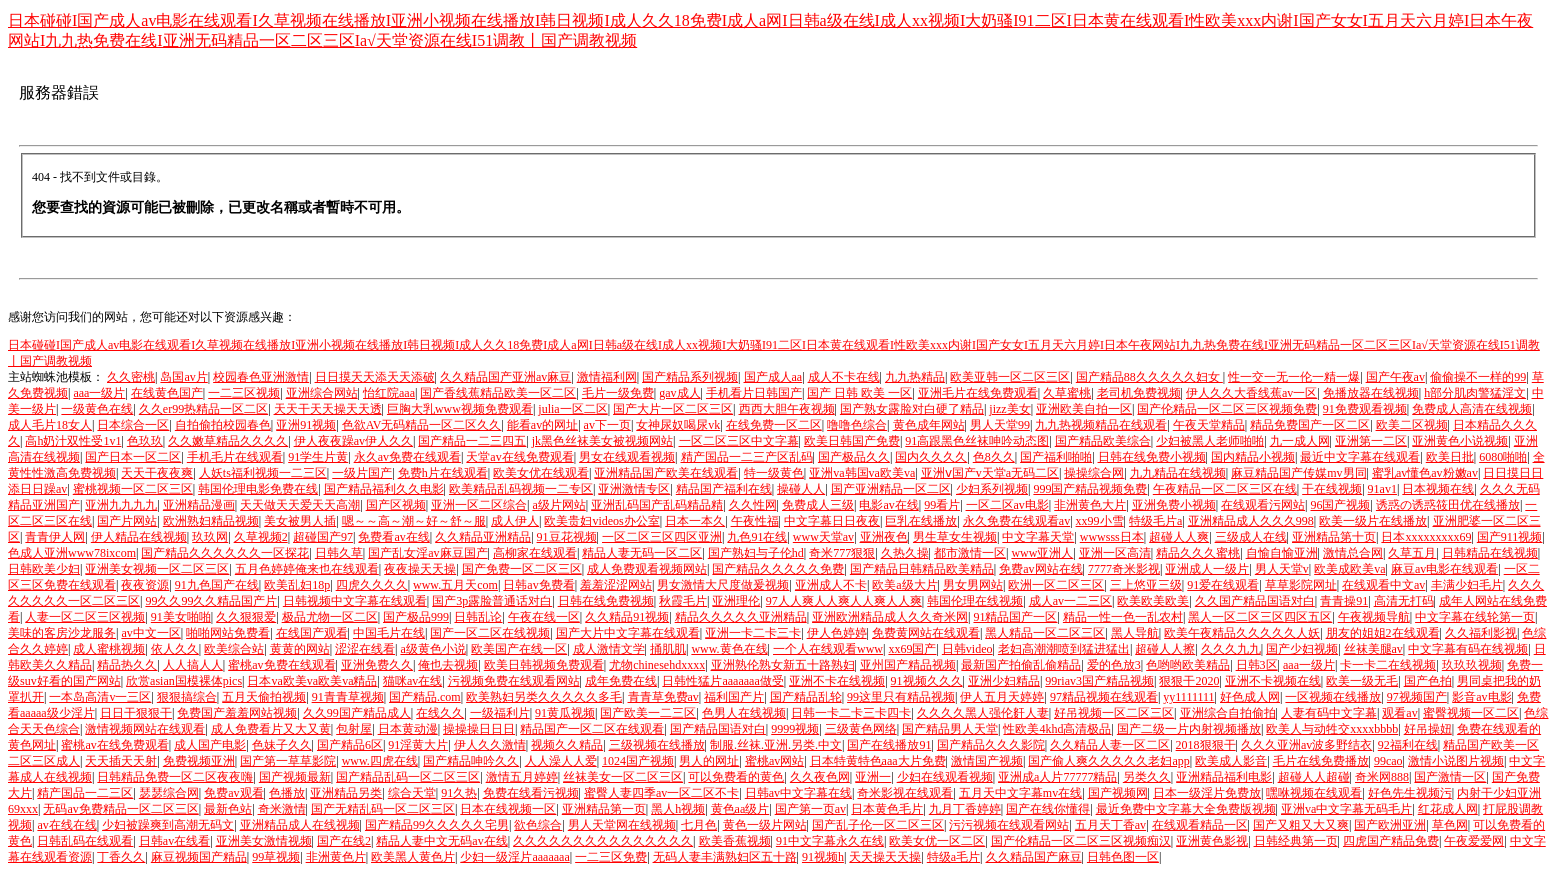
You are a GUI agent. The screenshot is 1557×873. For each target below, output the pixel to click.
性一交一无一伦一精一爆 (1294, 377)
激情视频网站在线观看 (145, 729)
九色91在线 (757, 537)
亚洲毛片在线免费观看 (978, 393)
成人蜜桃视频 (109, 649)
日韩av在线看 (174, 841)
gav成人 (679, 393)
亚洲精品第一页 (604, 809)
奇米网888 (1382, 777)
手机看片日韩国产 (754, 393)
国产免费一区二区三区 (522, 569)
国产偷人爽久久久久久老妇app (1108, 761)
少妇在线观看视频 (945, 777)
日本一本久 (695, 521)
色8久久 (994, 457)
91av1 (1382, 489)
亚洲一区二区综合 (479, 505)
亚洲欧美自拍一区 (1084, 409)
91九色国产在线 (217, 585)
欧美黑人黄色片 (413, 857)
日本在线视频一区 (508, 809)
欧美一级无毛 (1362, 681)
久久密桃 (131, 377)
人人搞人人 (193, 665)
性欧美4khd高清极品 (1057, 729)
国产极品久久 (854, 457)
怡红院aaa (389, 393)
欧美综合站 (234, 649)
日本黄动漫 (408, 729)
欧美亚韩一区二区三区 (1010, 377)
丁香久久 (121, 857)
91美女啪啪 (181, 617)
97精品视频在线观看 (1104, 697)
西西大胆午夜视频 (787, 409)
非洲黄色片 (336, 857)
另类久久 (1147, 777)
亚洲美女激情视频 (264, 841)
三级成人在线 (1251, 537)
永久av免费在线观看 (407, 457)
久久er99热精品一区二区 (203, 409)
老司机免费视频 (1139, 393)
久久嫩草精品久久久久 (228, 441)
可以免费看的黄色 (736, 777)
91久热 (459, 793)
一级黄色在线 (97, 409)
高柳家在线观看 (535, 553)
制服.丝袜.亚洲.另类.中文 (776, 745)
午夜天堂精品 (1209, 425)
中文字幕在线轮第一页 (1475, 617)
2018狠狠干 (1206, 745)
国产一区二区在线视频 (490, 633)
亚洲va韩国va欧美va (862, 473)
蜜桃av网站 (774, 761)
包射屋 (354, 729)
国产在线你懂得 (1048, 809)
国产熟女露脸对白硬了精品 (912, 409)
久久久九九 (1231, 649)
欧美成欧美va (1349, 569)
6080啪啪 (1503, 457)
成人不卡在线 (844, 377)
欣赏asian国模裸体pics (184, 681)
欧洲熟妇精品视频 (211, 521)
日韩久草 (339, 553)
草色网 (1450, 825)
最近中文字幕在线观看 (1360, 457)
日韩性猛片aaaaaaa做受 (722, 681)
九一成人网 (1300, 441)
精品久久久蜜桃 (1198, 553)
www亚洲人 (1042, 553)
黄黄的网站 (300, 649)
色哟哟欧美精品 (1188, 665)
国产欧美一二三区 (648, 713)
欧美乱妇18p (297, 585)
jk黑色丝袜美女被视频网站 (602, 441)
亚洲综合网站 (322, 393)
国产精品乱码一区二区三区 (408, 777)
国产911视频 (1510, 537)
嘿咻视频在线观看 (1314, 793)
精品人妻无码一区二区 (642, 553)
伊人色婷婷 (837, 633)
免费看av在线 (393, 537)
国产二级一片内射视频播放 (1189, 729)
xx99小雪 (1100, 521)
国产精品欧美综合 (1103, 441)
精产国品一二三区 (85, 793)
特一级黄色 (774, 473)
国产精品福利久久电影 (384, 489)
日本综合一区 (133, 425)
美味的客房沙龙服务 (62, 633)
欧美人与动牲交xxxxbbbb (1332, 729)
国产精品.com (425, 697)
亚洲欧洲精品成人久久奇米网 (890, 617)
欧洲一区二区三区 (1056, 585)
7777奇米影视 (1124, 569)
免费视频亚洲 (199, 761)
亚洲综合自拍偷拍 (1228, 713)
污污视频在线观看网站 (1009, 825)
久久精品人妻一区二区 (1110, 745)
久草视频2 (261, 537)
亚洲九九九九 (121, 505)
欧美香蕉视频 (735, 841)
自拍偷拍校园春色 (223, 425)
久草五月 (1412, 553)
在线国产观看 (312, 633)
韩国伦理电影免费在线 (258, 489)
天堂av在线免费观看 (519, 457)
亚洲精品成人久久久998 (1251, 521)
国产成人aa (773, 377)
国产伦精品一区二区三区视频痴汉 (1081, 841)
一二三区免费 (611, 857)
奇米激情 (282, 809)
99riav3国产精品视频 (1099, 681)
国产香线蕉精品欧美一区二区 (498, 393)
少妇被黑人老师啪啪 (1210, 441)
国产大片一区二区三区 (673, 409)
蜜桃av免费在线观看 (281, 665)
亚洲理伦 (736, 601)
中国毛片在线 (389, 633)
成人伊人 (515, 521)
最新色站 (228, 809)
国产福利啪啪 (1056, 457)
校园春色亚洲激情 (261, 377)
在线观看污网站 (1263, 505)
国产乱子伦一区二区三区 (878, 825)
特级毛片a (1155, 521)
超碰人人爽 (1179, 537)
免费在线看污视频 (531, 793)
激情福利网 (607, 377)
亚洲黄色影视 (1212, 841)
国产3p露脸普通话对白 (492, 601)
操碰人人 (801, 489)
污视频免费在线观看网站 (514, 681)
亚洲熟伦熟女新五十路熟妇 (783, 665)
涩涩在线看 (365, 649)
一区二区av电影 (1007, 505)
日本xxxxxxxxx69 (1426, 537)
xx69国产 (912, 649)
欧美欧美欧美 (1153, 601)
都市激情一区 (970, 553)
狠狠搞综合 (187, 697)
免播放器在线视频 (1371, 393)
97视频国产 (1417, 697)
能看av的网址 (542, 425)
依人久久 (175, 649)
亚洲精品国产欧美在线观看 (666, 473)
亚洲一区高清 (1115, 553)
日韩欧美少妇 (44, 569)
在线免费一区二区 (774, 425)
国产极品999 (416, 617)
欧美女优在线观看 (541, 473)
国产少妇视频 (1302, 649)
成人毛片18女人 (50, 425)
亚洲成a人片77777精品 (1057, 777)
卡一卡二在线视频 (1388, 665)
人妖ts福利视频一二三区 (263, 473)
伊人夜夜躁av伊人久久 (353, 441)
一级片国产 (362, 473)
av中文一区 (150, 633)
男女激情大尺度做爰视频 (723, 585)
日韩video (967, 649)
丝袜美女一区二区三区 (623, 777)
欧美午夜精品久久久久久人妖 (1242, 633)
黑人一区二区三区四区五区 (1260, 617)
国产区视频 (396, 505)
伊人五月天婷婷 (1002, 697)
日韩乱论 (478, 617)
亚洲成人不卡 (831, 585)
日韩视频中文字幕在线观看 (355, 601)
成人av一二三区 (1070, 601)
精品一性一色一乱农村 (1123, 617)
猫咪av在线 (412, 681)
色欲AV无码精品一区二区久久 (422, 425)
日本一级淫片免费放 (1207, 793)
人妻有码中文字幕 (1329, 713)
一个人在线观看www (828, 649)
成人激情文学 (609, 649)
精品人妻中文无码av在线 (441, 841)
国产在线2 (344, 841)
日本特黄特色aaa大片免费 (878, 761)
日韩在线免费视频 (606, 601)
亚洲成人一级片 (1207, 569)
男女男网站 (973, 585)
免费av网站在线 (1040, 569)
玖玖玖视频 (1472, 665)
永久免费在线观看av (1016, 521)
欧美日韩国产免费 (852, 441)
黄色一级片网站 (765, 825)
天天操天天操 (885, 857)
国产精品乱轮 (806, 697)
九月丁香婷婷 (965, 809)
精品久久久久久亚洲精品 (741, 617)
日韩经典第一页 (1296, 841)
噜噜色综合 (857, 425)
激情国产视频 (987, 761)
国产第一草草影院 (288, 761)
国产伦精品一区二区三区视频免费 (1227, 409)
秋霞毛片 (683, 601)
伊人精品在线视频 (139, 537)
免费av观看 (233, 793)
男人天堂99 (1000, 425)
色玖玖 (145, 441)
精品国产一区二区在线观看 (592, 729)
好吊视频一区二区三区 (1114, 713)
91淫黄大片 (418, 745)
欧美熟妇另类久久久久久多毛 (544, 697)
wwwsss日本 (1112, 537)
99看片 (942, 505)
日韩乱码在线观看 (85, 841)
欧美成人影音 (1231, 761)
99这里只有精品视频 (901, 697)
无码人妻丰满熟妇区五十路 (725, 857)
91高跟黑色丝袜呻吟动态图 (977, 441)
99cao (1388, 761)
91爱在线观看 (1223, 585)
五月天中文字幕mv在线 (1020, 793)
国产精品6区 (350, 745)
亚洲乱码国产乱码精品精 (657, 505)
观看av (1399, 713)
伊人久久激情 (490, 745)
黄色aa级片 (740, 809)
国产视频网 (1118, 793)
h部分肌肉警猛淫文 (1475, 393)
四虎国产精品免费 (1391, 841)
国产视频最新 (295, 777)
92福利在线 (1408, 745)
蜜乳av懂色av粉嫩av (1425, 473)
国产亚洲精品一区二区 (891, 489)
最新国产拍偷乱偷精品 (1021, 665)
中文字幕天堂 (1038, 537)
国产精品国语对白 (718, 729)
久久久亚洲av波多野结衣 (1306, 745)
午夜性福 (755, 521)
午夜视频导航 (1374, 617)
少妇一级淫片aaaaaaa (514, 857)
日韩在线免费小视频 (1152, 457)
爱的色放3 (1114, 665)
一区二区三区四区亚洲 (662, 537)
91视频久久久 (927, 681)
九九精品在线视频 (1178, 473)
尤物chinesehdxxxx (657, 665)
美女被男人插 (300, 521)
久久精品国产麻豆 (1034, 857)
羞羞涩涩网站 (616, 585)
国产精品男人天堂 (950, 729)
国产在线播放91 (889, 745)
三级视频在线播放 (657, 745)
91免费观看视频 (1365, 409)
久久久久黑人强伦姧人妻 (983, 713)
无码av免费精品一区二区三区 (120, 809)
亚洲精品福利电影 (1224, 777)
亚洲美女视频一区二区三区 (157, 569)
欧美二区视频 (1412, 425)
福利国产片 (734, 697)
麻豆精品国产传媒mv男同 (1298, 473)
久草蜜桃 (1067, 393)
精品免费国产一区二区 (1310, 425)
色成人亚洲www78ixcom (72, 553)
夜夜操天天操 (420, 569)
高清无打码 (1404, 601)
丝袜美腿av (1373, 649)
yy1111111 (1188, 697)
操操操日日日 (479, 729)
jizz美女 (1009, 409)
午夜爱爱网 (1474, 841)
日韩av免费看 (538, 585)
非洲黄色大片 (1090, 505)
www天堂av (823, 537)
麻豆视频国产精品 (199, 857)
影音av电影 (1481, 697)
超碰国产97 (323, 537)
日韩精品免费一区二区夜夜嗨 (175, 777)
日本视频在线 (1438, 489)
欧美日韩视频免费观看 (544, 665)
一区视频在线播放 (1333, 697)
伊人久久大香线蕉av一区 (1251, 393)
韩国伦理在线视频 (975, 601)
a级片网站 (558, 505)
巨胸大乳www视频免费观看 (460, 409)
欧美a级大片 (904, 585)
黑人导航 (1135, 633)
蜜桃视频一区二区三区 (133, 489)
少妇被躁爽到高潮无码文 (168, 825)
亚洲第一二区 (1371, 441)
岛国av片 (183, 377)
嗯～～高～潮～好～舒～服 (414, 521)
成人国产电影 (210, 745)
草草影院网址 (1301, 585)
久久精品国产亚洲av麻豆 (505, 377)
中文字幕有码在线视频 (1468, 649)
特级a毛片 (953, 857)
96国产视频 (1340, 505)
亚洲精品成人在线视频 (300, 825)
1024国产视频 (638, 761)
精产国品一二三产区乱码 (747, 457)
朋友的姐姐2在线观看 (1383, 633)
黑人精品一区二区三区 (1045, 633)
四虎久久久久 (372, 585)
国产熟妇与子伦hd (756, 553)
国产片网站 (127, 521)
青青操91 (1344, 601)
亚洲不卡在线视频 (837, 681)
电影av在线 (888, 505)
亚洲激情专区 (634, 489)
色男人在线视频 (744, 713)
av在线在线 (66, 825)
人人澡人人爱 (561, 761)
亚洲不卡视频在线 (1273, 681)
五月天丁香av (1110, 825)
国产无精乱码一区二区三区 (383, 809)
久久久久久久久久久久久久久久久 (603, 841)
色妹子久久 (282, 745)
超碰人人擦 (1165, 649)
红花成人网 (1448, 809)
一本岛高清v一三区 (100, 697)
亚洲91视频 (306, 425)
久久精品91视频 (627, 617)
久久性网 (753, 505)
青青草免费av (663, 697)
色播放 (287, 793)
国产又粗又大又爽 (1301, 825)
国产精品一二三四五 (472, 441)
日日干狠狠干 (136, 713)
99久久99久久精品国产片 (211, 601)
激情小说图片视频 (1456, 761)
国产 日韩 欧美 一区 (859, 393)
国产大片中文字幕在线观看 (628, 633)
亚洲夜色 (884, 537)
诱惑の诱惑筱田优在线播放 (1448, 505)
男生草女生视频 (955, 537)
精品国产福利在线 (724, 489)
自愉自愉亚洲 (1282, 553)
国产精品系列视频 (690, 377)
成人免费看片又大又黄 (271, 729)
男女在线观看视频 (627, 457)
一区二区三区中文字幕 (739, 441)
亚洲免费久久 (377, 665)
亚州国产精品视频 (908, 665)
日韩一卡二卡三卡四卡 (851, 713)
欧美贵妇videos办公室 (601, 521)
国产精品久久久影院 (991, 745)
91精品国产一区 (1015, 617)
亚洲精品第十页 (1334, 537)
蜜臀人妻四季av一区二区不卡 (661, 793)
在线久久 (440, 713)
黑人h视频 (678, 809)
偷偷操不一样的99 (1478, 377)
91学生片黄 (318, 457)
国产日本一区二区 (133, 457)
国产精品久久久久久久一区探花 (225, 553)
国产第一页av (810, 809)
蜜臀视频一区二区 (1471, 713)
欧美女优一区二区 (937, 841)
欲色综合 (538, 825)
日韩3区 (1257, 665)
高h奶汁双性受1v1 (73, 441)
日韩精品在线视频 (1490, 553)
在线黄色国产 (167, 393)
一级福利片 (500, 713)
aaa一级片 (99, 393)
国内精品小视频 (1253, 457)
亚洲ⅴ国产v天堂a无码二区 (990, 473)
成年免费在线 (621, 681)
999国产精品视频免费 (1090, 489)
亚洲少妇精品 (1004, 681)
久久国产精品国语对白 (1255, 601)
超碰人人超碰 (1314, 777)
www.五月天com (455, 585)
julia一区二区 (572, 409)
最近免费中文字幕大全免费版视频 (1186, 809)
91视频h (823, 857)
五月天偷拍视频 (264, 697)
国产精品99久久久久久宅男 (437, 825)
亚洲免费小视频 (1174, 505)
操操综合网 (1094, 473)
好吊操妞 (1428, 729)
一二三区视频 (244, 393)
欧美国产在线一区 (519, 649)
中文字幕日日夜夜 (832, 521)
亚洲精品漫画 (199, 505)
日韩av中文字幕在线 (798, 793)
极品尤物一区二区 (330, 617)
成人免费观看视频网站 (647, 569)
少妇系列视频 (992, 489)
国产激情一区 (1450, 777)
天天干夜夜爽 (157, 473)
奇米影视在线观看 (905, 793)
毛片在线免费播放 (1321, 761)
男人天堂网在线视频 (622, 825)
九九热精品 (915, 377)
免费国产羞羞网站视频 (237, 713)
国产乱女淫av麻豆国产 (427, 553)
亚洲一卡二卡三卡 (753, 633)
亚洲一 (873, 777)
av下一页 (607, 425)
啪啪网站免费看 (228, 633)
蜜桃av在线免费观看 (114, 745)
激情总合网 (1353, 553)
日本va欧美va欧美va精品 (312, 681)
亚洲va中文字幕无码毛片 (1346, 809)
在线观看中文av (1383, 585)
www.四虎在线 (380, 761)
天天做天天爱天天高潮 (300, 505)
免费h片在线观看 (443, 473)
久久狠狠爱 (246, 617)
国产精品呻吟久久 (471, 761)
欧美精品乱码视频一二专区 (521, 489)
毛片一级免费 (618, 393)
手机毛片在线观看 (235, 457)
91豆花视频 (567, 537)
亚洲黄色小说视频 (1460, 441)
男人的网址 (709, 761)
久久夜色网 (820, 777)
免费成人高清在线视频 (1472, 409)
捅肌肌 (668, 649)
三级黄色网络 (861, 729)
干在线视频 (1332, 489)
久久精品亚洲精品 (483, 537)
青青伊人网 (55, 537)
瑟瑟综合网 (169, 793)
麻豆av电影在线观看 (1444, 569)
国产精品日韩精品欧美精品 (922, 569)
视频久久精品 (567, 745)
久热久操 (905, 553)
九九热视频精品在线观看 (1101, 425)
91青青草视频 (348, 697)
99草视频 (276, 857)
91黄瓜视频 (565, 713)
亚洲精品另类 (346, 793)
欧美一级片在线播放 (1373, 521)
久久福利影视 (1481, 633)
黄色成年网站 (929, 425)
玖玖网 (210, 537)
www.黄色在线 (729, 649)
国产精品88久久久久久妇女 (1149, 377)
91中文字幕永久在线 (830, 841)
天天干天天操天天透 (328, 409)
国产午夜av (1395, 377)
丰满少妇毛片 (1467, 585)
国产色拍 (1428, 681)
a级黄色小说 (432, 649)
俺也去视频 (448, 665)
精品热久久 (127, 665)
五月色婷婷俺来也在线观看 (307, 569)
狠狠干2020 (1189, 681)
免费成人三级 (818, 505)
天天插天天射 (121, 761)
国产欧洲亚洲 (1390, 825)
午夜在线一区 (544, 617)
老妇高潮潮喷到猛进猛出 (1064, 649)
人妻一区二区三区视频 (85, 617)
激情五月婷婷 (522, 777)
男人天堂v (1282, 569)
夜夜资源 (145, 585)
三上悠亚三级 (1146, 585)
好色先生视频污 (1410, 793)
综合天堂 (412, 793)
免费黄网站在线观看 (926, 633)
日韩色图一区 (1123, 857)
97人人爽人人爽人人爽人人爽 (844, 601)
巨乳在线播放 (921, 521)
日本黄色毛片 (887, 809)
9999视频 (795, 729)
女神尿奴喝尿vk (678, 425)
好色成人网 (1250, 697)
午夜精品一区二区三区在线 (1225, 489)
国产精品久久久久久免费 (778, 569)
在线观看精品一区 (1200, 825)
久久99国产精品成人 (357, 713)
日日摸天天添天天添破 (375, 377)
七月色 (699, 825)
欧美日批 (1450, 457)
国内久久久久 (931, 457)
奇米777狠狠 (842, 553)
